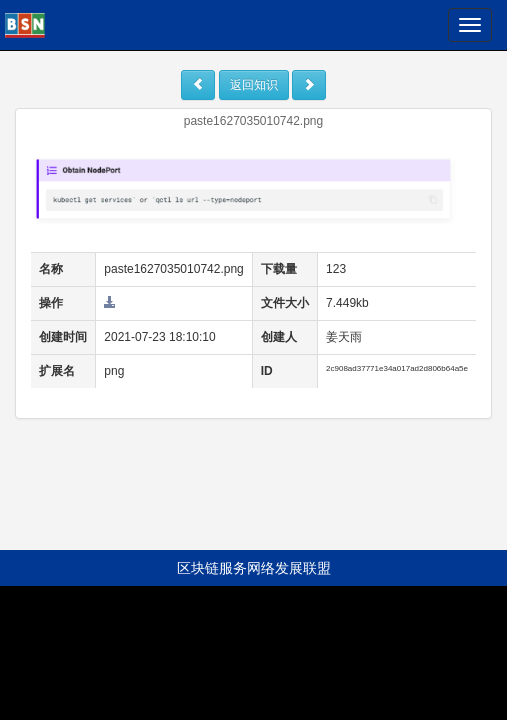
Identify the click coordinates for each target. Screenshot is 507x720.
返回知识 (254, 85)
